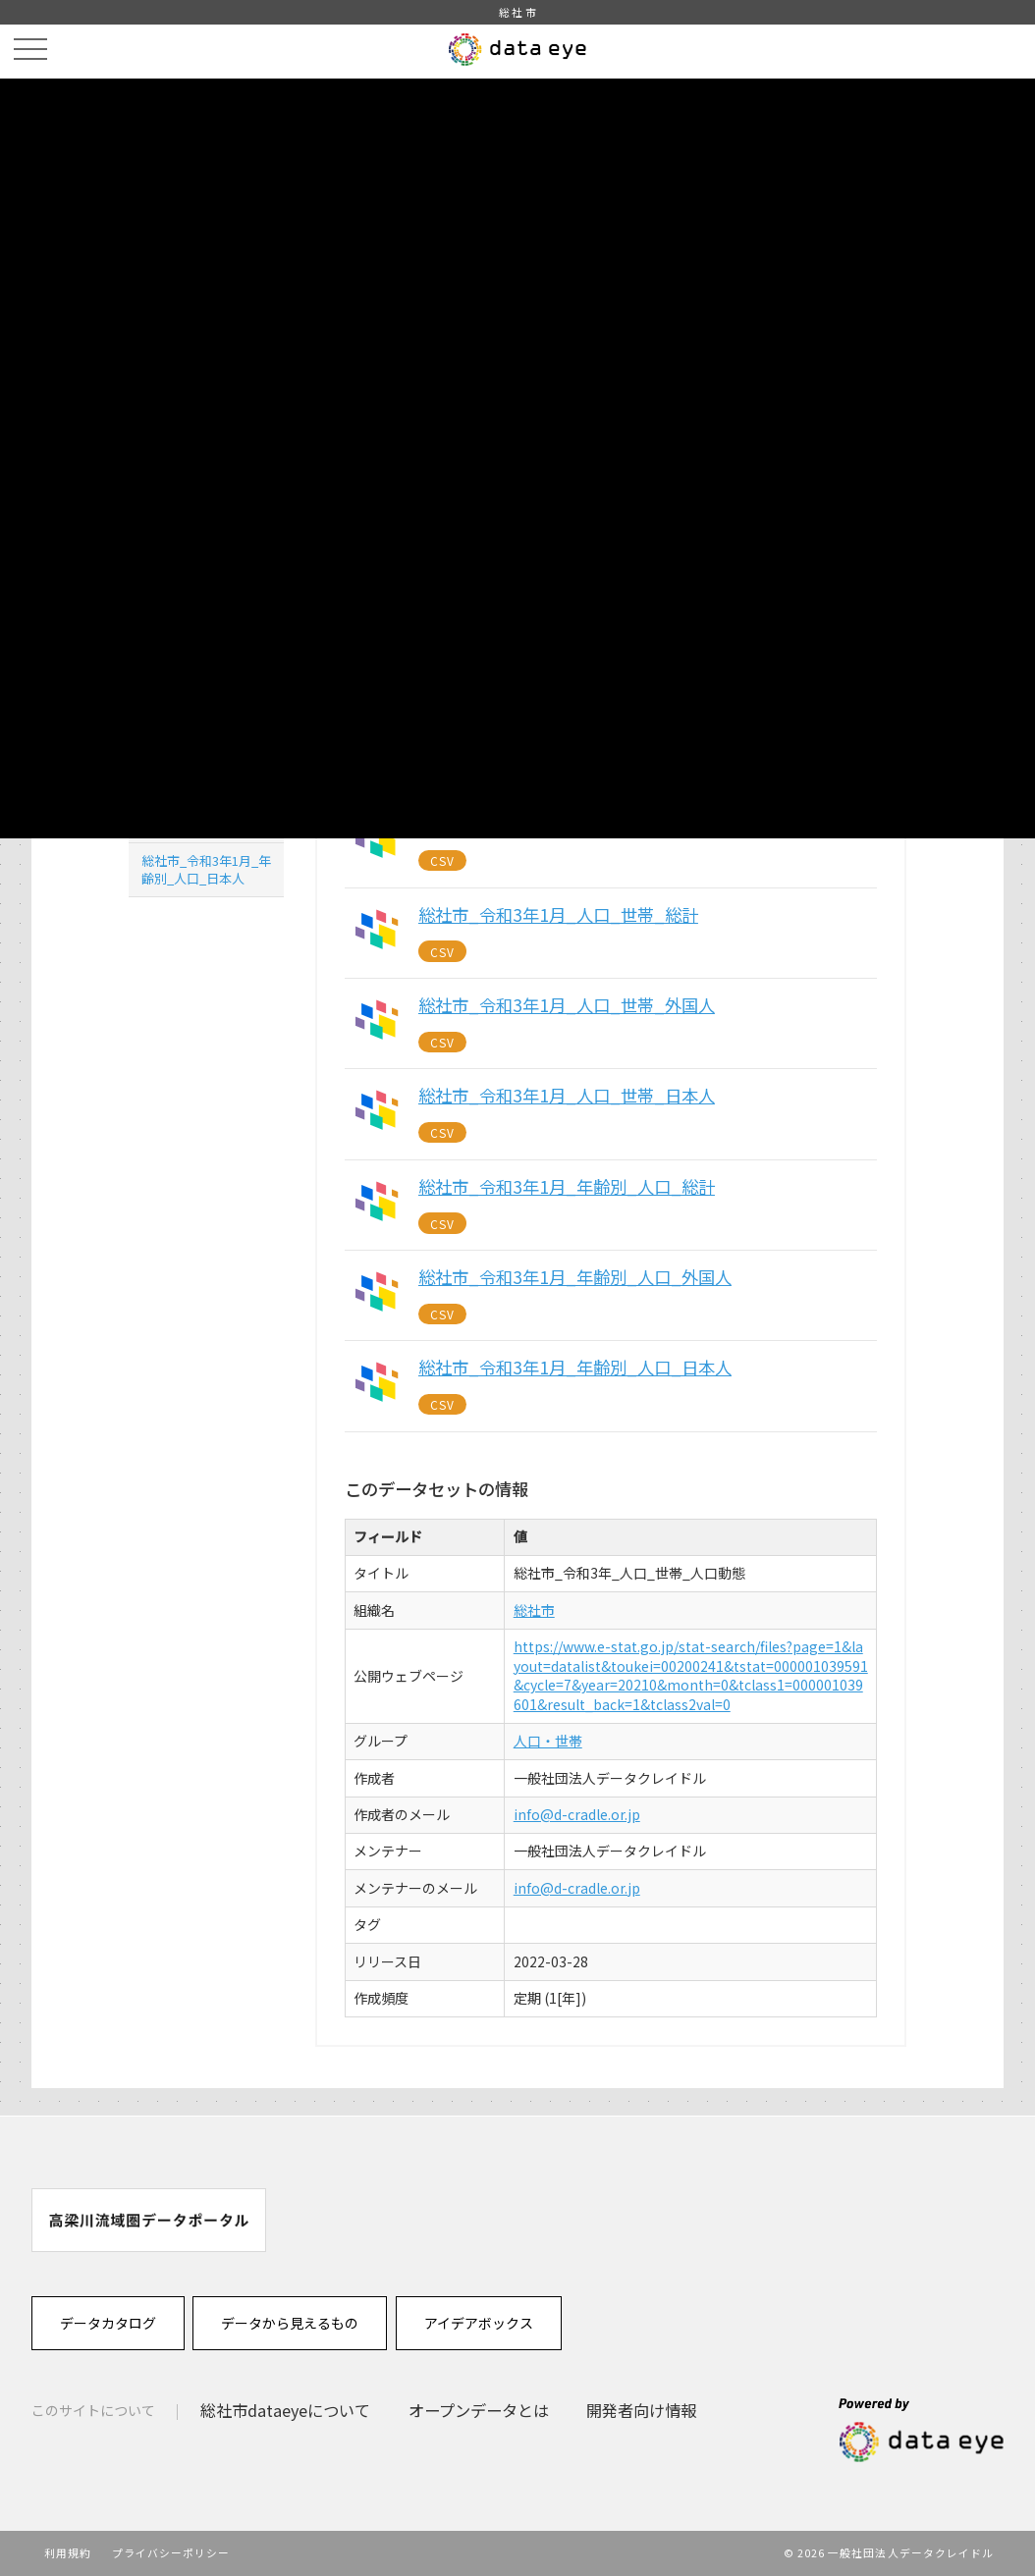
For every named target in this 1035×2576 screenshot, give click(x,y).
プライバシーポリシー (171, 2552)
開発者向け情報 (641, 2410)
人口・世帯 (548, 1740)
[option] (149, 2220)
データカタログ (108, 2323)
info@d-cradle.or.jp (577, 1814)
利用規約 (67, 2552)
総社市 (534, 1610)
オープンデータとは (479, 2410)
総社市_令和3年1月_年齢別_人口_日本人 (206, 869)
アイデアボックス (478, 2323)
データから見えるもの (289, 2323)
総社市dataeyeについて (285, 2410)
